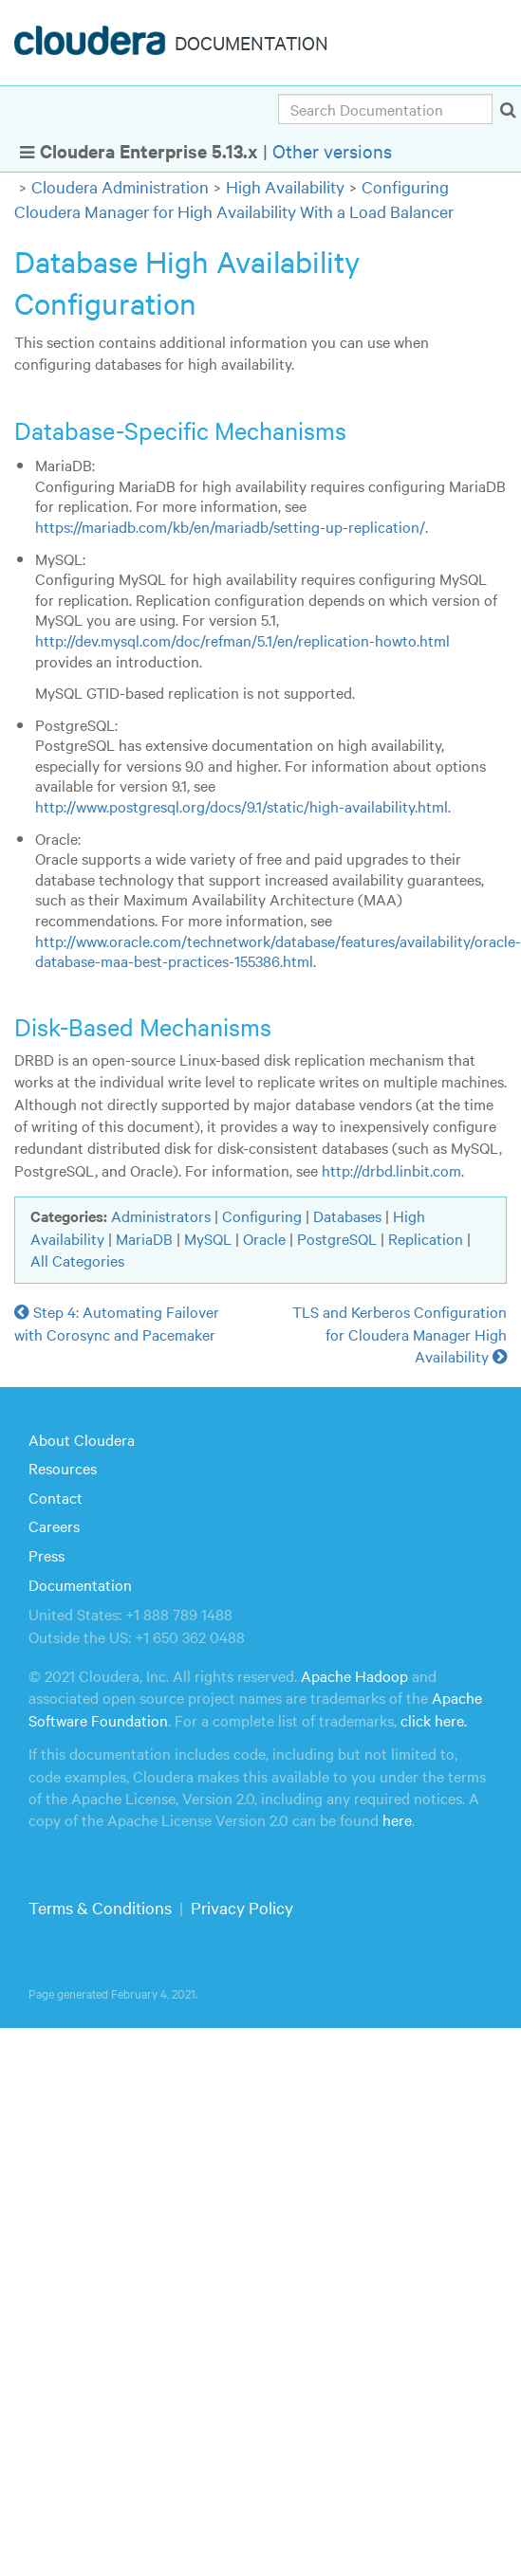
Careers (54, 1525)
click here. (433, 1719)
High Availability (285, 186)
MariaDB (144, 1238)
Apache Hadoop (354, 1675)
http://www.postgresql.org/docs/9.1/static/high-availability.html (241, 805)
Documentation (80, 1584)
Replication (425, 1238)
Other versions (332, 150)
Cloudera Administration (120, 186)
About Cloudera (81, 1439)
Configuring (262, 1215)
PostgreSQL (337, 1238)
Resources (62, 1467)
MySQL (208, 1238)
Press (46, 1554)
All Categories (77, 1260)
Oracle (264, 1238)
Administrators (161, 1215)
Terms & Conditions (100, 1907)
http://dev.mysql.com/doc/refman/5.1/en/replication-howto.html (242, 640)
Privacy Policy (242, 1907)
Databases (347, 1215)
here (397, 1819)
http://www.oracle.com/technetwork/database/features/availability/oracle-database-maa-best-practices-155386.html (278, 951)
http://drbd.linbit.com (391, 1170)
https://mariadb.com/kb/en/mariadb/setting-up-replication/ (230, 526)
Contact (55, 1497)
